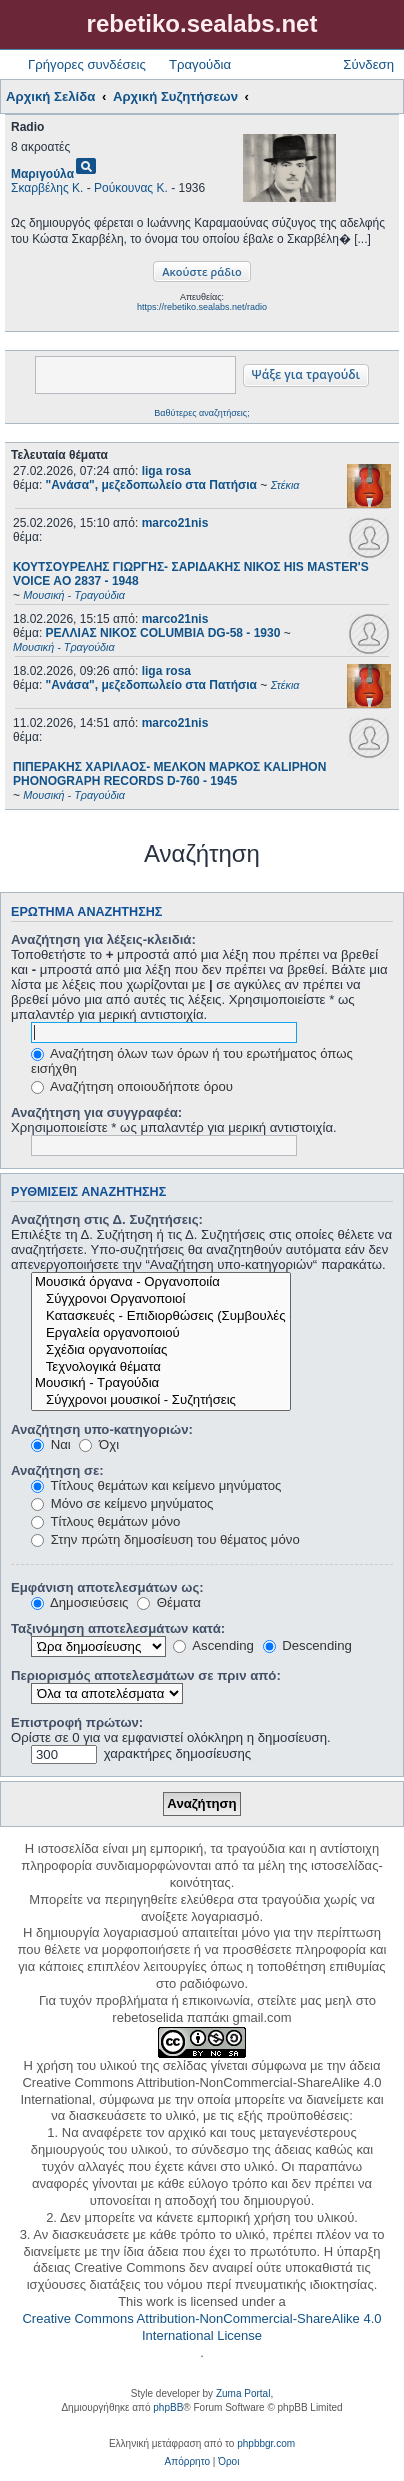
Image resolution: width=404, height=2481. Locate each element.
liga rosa (166, 471)
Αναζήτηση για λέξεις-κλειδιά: (103, 939)
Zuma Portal (243, 2393)
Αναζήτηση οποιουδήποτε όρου (132, 1086)
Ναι (51, 1444)
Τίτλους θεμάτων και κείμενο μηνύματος (156, 1485)
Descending (307, 1645)
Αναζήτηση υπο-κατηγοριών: (102, 1429)
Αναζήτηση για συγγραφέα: (96, 1112)
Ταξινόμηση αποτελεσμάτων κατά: (118, 1628)
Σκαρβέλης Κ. (47, 188)
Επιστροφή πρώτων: (77, 1722)
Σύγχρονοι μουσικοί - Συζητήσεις (161, 1400)
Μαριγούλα (42, 174)
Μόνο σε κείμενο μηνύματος (122, 1503)
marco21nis (175, 523)
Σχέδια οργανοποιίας (161, 1350)
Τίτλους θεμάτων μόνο (105, 1521)
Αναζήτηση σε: (57, 1470)
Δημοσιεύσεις (79, 1602)
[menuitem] (187, 2462)
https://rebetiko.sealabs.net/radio (202, 307)
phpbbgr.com (266, 2443)
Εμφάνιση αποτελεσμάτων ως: (107, 1587)
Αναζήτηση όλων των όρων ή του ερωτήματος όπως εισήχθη (192, 1061)
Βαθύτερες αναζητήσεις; (201, 413)
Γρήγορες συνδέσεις (87, 64)
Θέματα (169, 1602)
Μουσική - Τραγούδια (161, 1383)
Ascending (213, 1645)
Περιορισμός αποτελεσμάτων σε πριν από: (146, 1675)
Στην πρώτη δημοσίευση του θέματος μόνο (165, 1539)
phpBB (168, 2407)
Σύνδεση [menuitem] (368, 64)
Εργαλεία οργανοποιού (161, 1333)
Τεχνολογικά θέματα (161, 1367)
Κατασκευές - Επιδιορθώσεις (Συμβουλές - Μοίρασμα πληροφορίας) (161, 1316)
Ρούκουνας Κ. (131, 188)
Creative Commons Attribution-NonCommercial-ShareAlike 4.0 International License (201, 2327)
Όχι (99, 1444)
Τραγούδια (200, 64)
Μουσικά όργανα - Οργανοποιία (161, 1282)
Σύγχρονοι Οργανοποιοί (161, 1299)
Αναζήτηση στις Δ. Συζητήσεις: (107, 1219)
